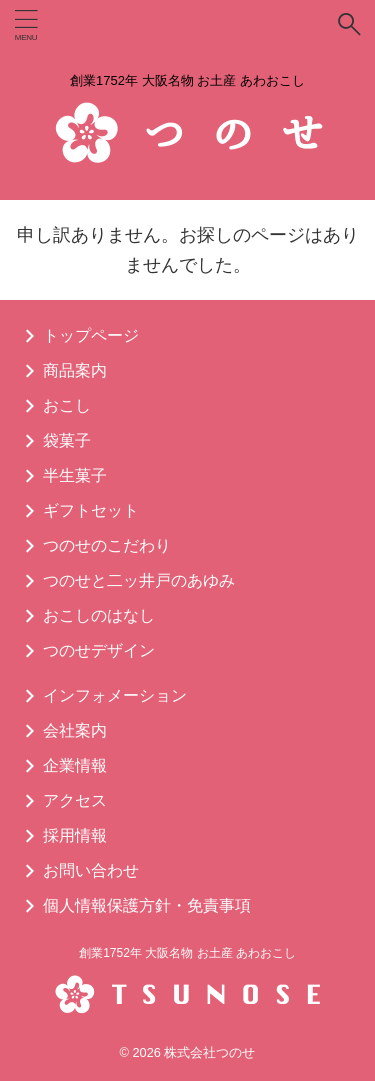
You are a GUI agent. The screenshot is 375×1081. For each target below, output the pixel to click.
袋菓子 (67, 440)
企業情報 (75, 765)
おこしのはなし (99, 615)
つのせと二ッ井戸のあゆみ (139, 580)
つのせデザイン (99, 650)
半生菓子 (75, 475)
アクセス (75, 800)
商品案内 (75, 370)
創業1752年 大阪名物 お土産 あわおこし (187, 953)
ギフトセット (91, 510)
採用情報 (75, 835)
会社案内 (75, 730)
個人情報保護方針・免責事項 (147, 905)
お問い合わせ (91, 870)
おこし (67, 405)
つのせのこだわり (107, 545)
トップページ (91, 335)
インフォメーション (115, 695)
